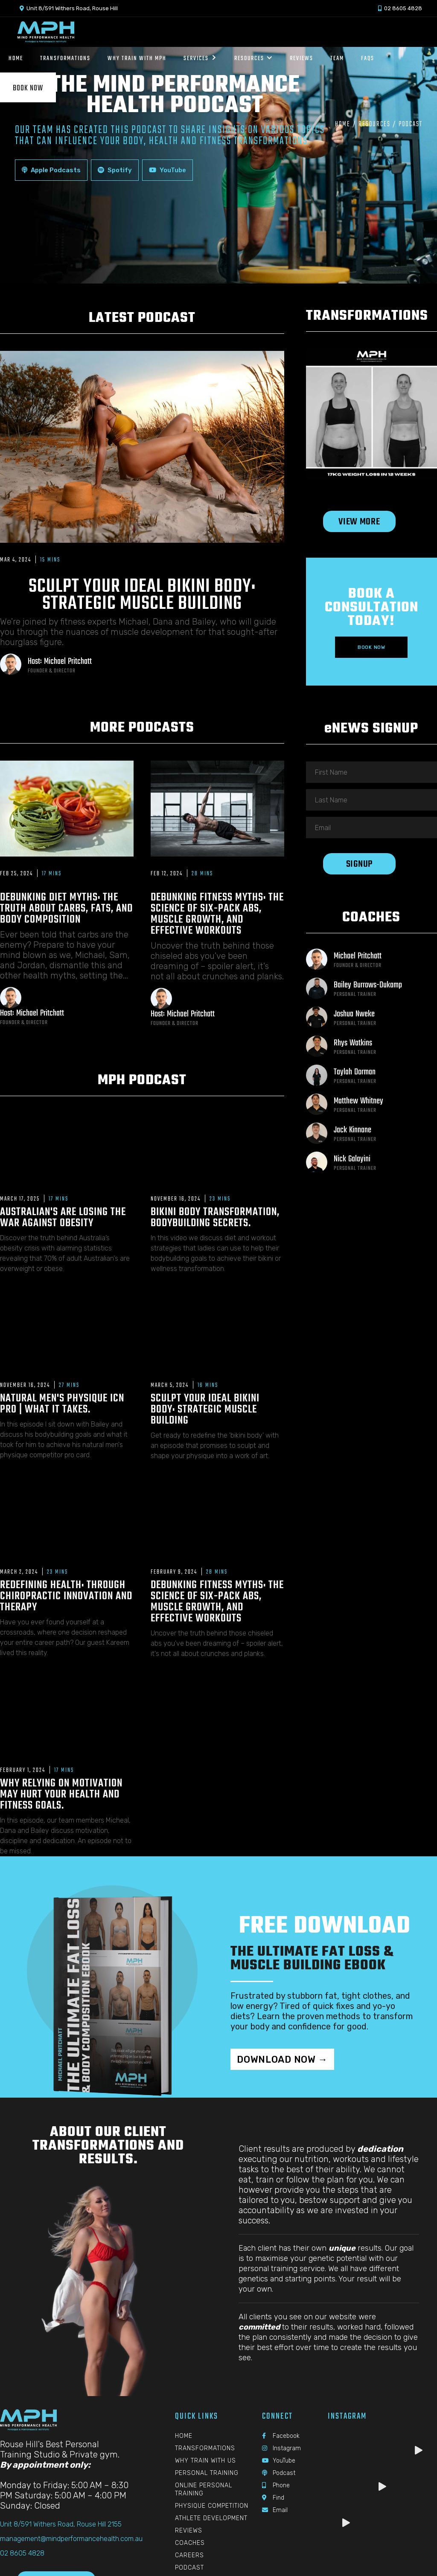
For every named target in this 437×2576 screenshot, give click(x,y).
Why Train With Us (205, 2460)
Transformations (205, 2448)
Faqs (367, 58)
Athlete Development (211, 2518)
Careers (189, 2555)
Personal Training (207, 2473)
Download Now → (282, 2059)
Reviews (301, 58)
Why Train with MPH (137, 58)
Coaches (190, 2543)
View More (359, 521)
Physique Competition (211, 2505)
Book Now (28, 88)
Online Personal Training (203, 2489)
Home (342, 124)
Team (337, 58)
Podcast (189, 2567)
